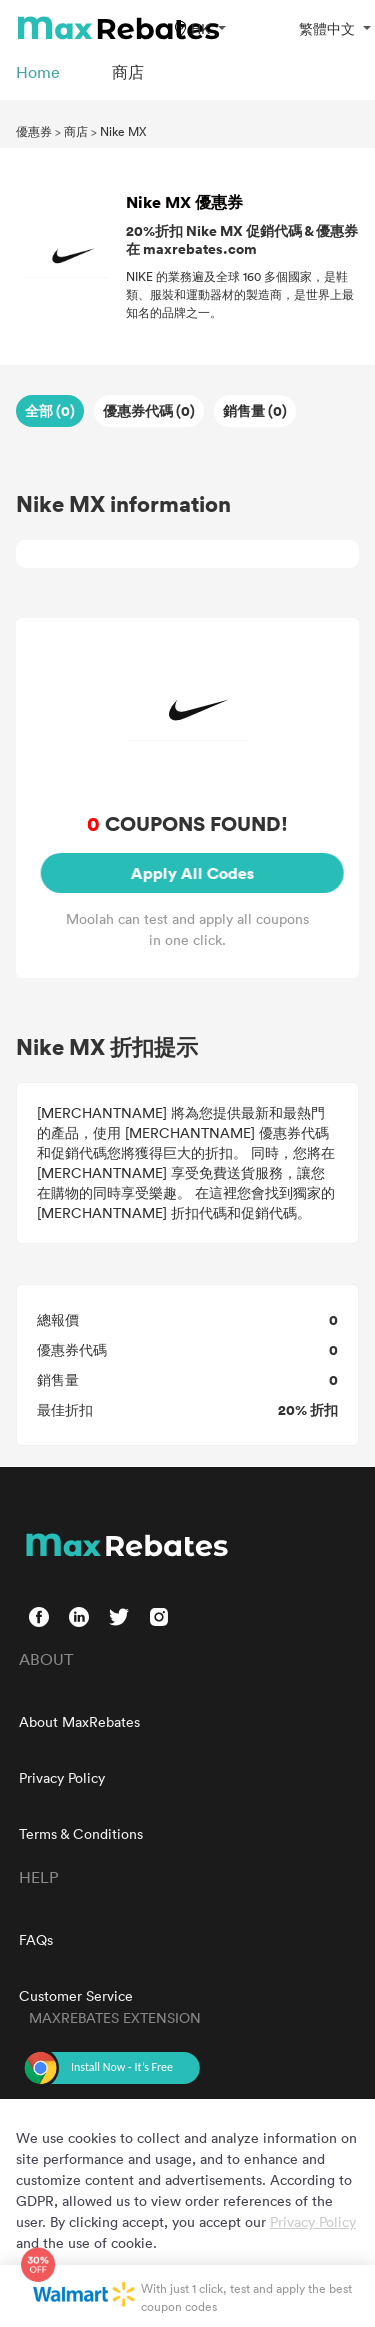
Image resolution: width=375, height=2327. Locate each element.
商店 (76, 131)
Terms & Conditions (81, 1833)
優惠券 (34, 131)
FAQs (36, 1939)
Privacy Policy (62, 1777)
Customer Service (76, 1995)
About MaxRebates (79, 1721)
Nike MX (123, 131)
